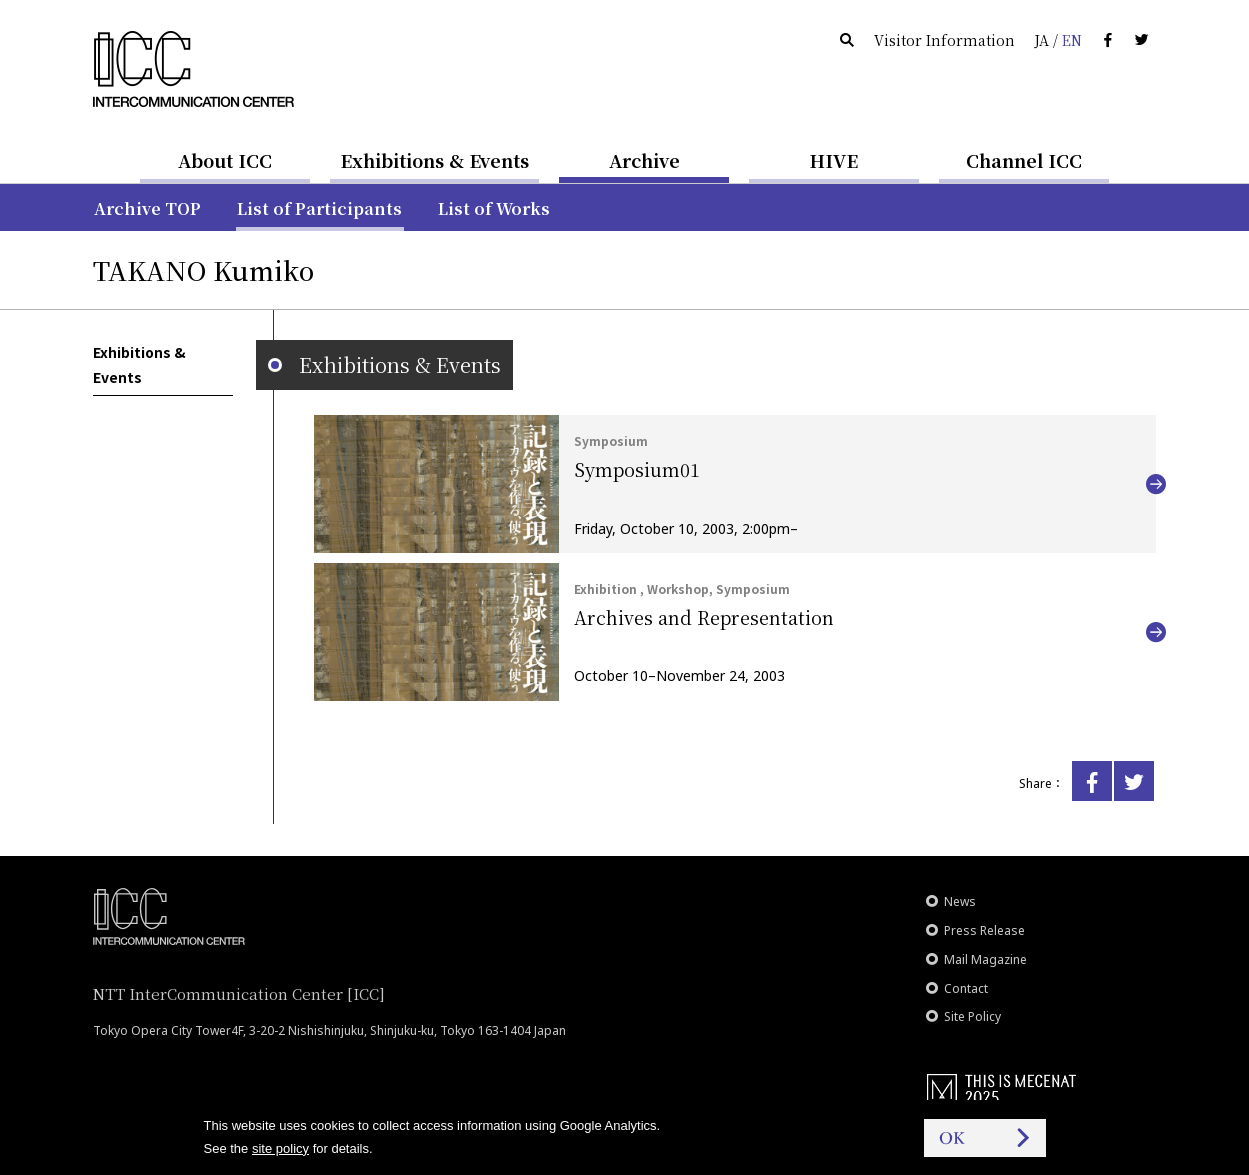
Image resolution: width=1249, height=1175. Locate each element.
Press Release (984, 930)
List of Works (494, 208)
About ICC (225, 160)
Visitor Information (944, 40)
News (960, 901)
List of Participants (319, 208)
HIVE (834, 160)
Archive (644, 160)
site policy (280, 1148)
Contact (966, 988)
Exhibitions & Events (434, 160)
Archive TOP (147, 208)
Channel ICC (1024, 160)
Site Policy (972, 1016)
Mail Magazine (985, 959)
